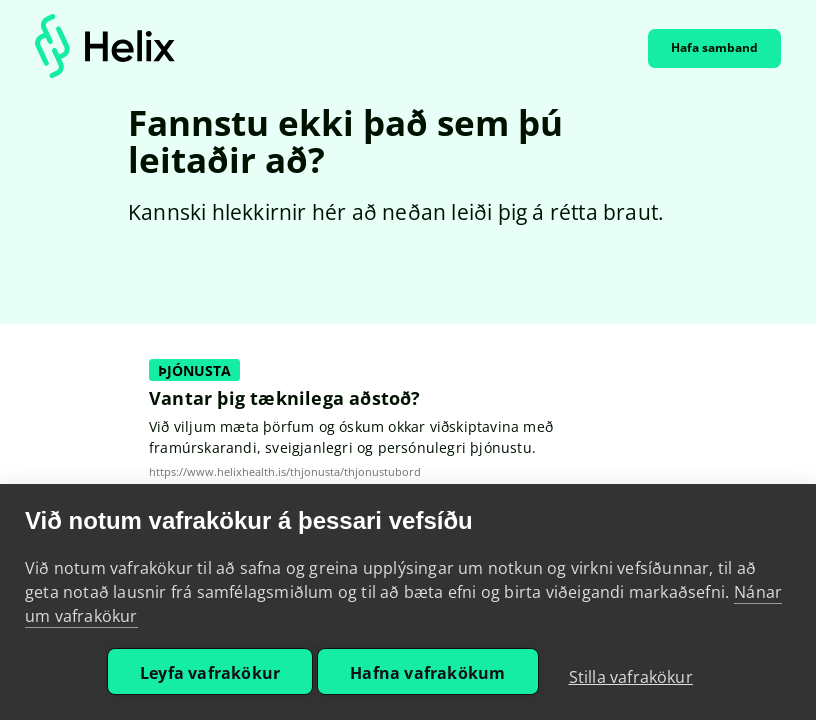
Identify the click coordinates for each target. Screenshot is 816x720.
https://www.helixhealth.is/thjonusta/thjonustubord (285, 472)
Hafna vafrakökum (427, 673)
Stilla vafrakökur (631, 677)
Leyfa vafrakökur (210, 673)
